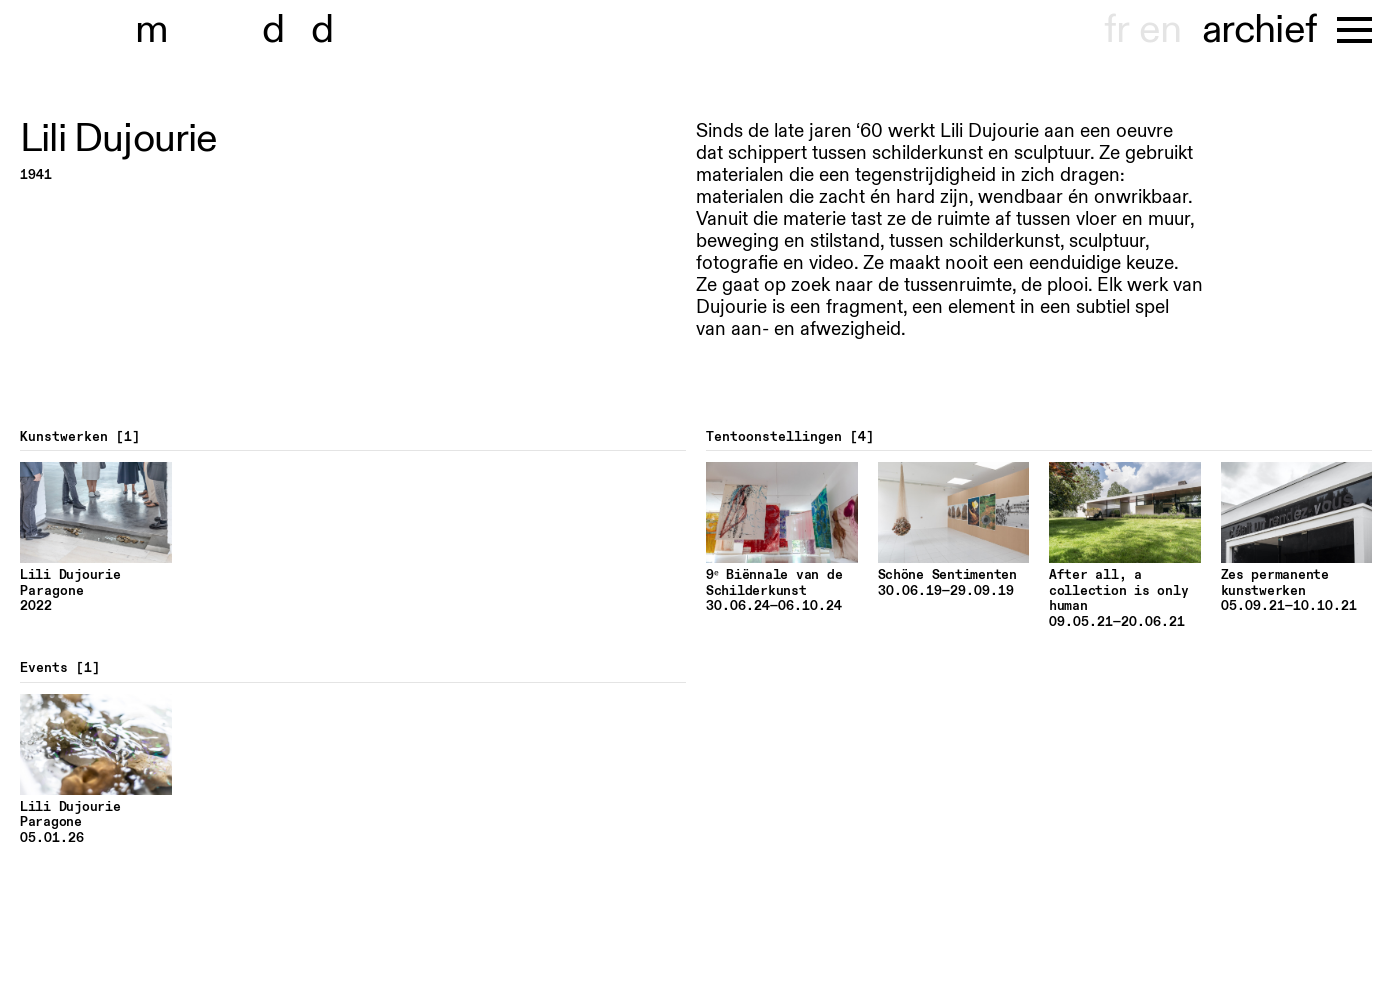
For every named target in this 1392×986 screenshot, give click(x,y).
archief (1259, 30)
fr (1116, 30)
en (1160, 30)
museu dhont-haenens (248, 30)
